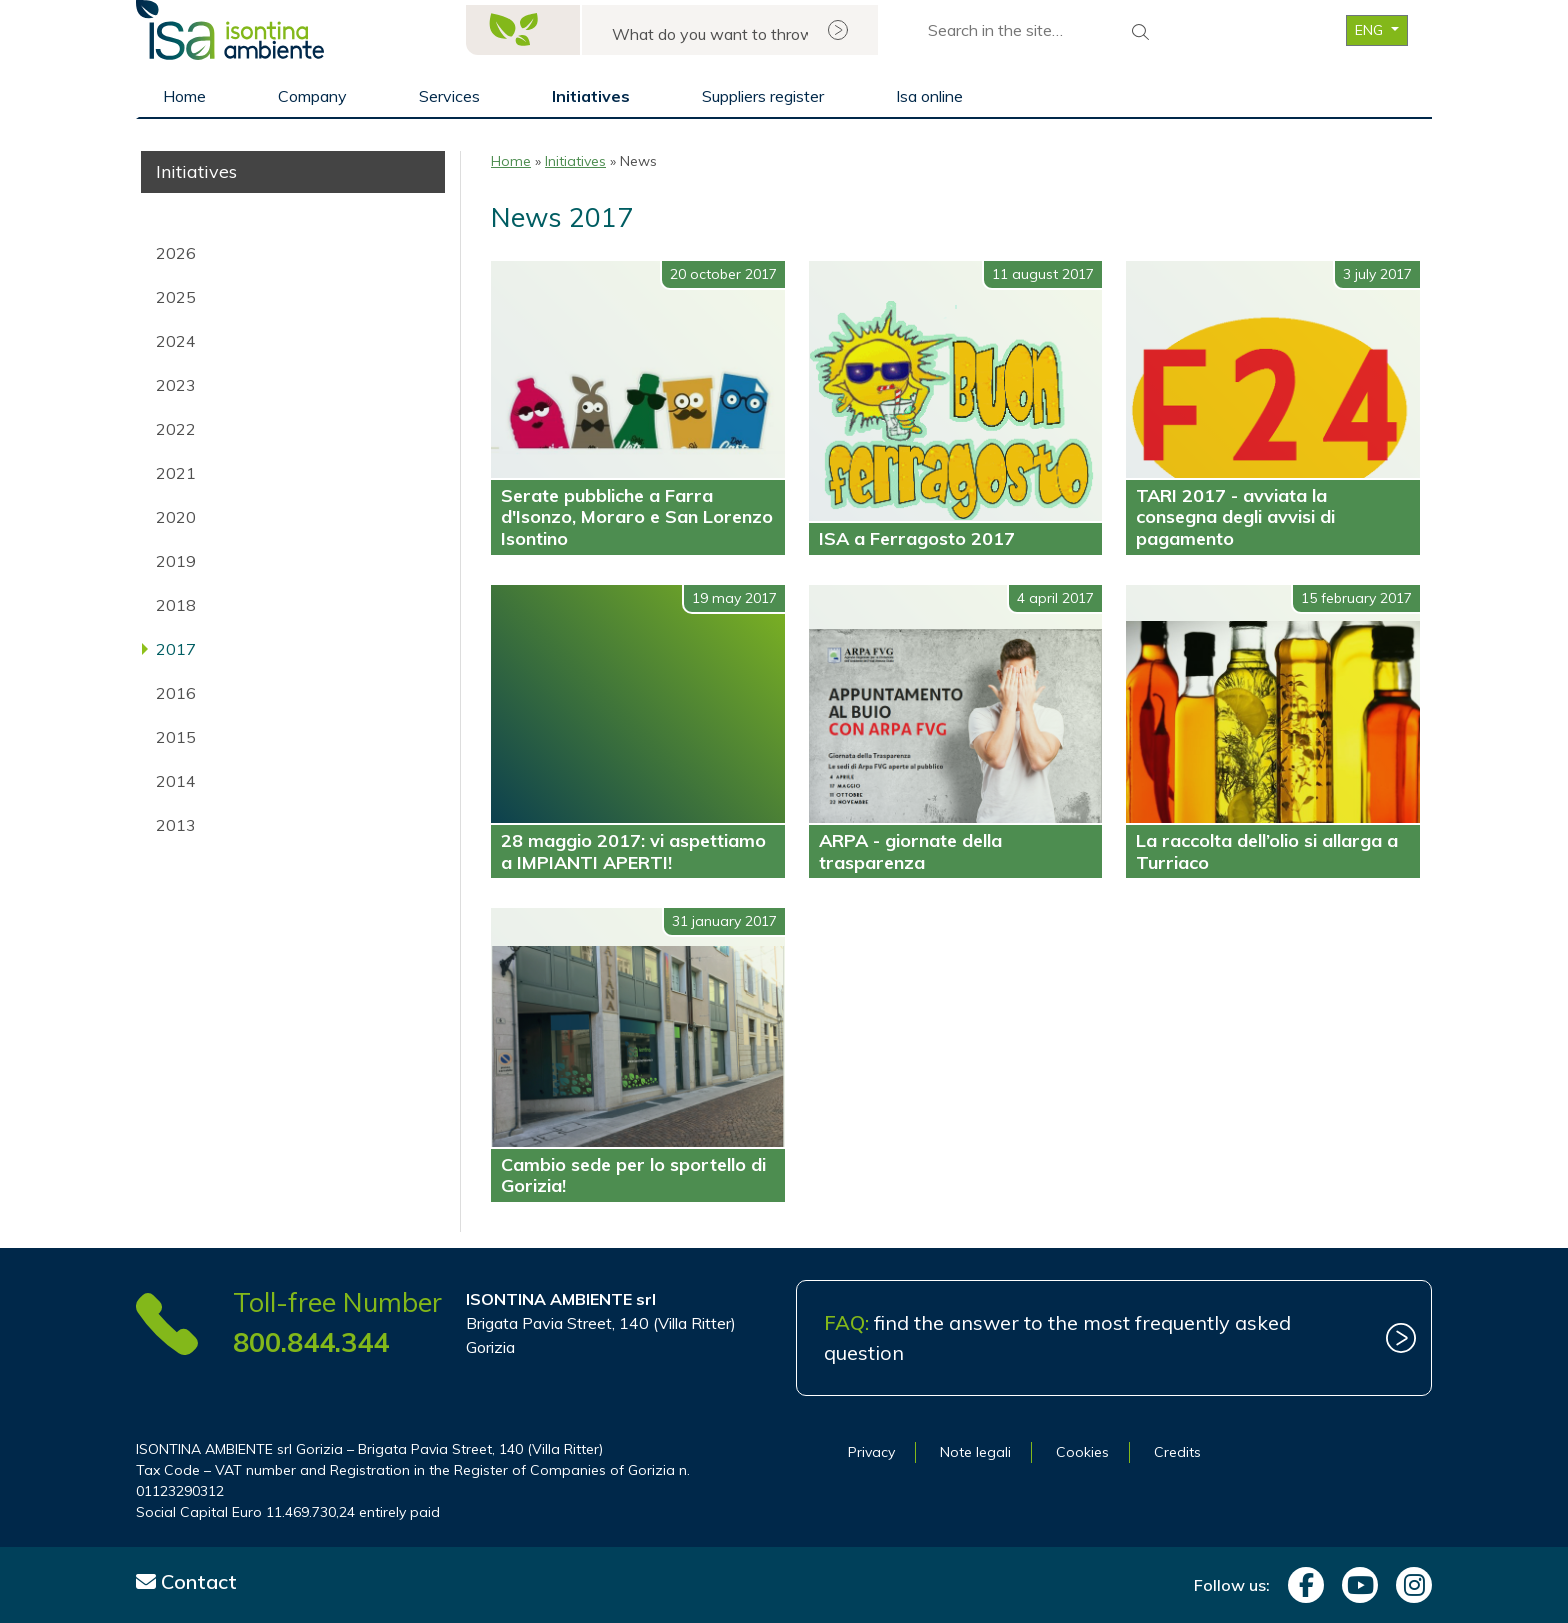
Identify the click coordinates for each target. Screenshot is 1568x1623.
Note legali (975, 1452)
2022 (176, 429)
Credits (1177, 1452)
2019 (176, 561)
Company (312, 96)
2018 (176, 605)
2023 (176, 385)
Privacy (871, 1452)
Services (449, 96)
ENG (1371, 30)
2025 (176, 297)
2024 (176, 341)
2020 (176, 517)
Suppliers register (763, 96)
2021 (176, 473)
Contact (186, 1581)
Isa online (929, 96)
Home (184, 96)
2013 (176, 825)
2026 (176, 253)
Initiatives (591, 96)
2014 (176, 781)
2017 (176, 649)
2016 (176, 693)
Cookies (1082, 1452)
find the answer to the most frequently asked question (1057, 1337)
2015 (176, 737)
